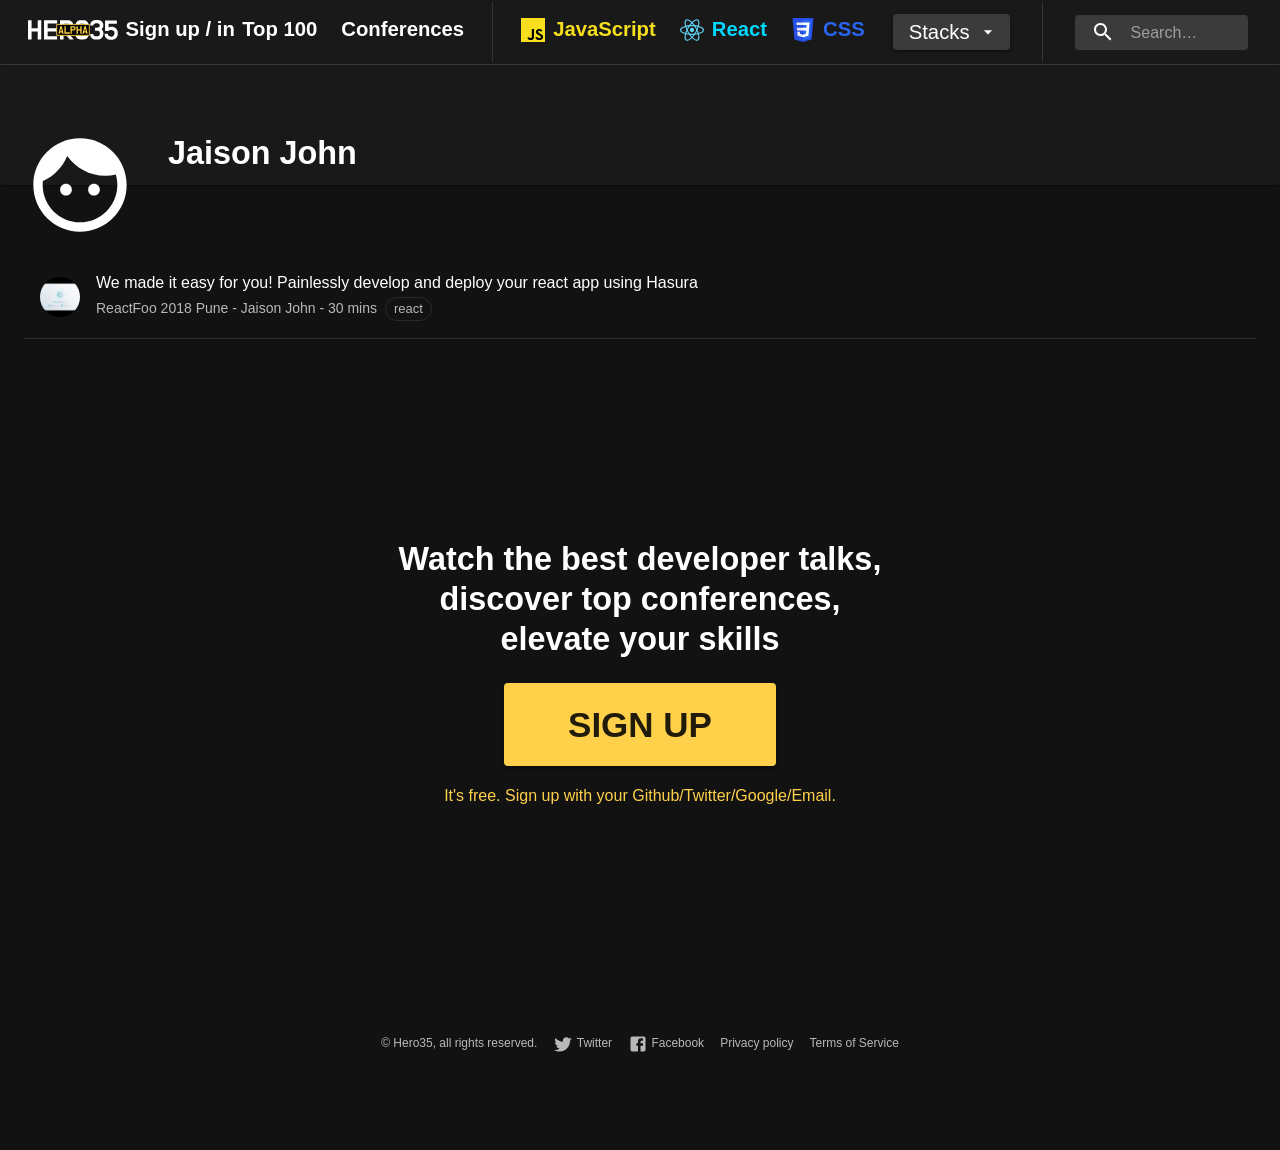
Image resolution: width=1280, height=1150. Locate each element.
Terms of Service (853, 1043)
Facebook (677, 1043)
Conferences (402, 29)
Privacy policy (756, 1043)
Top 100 (279, 29)
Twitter (594, 1043)
